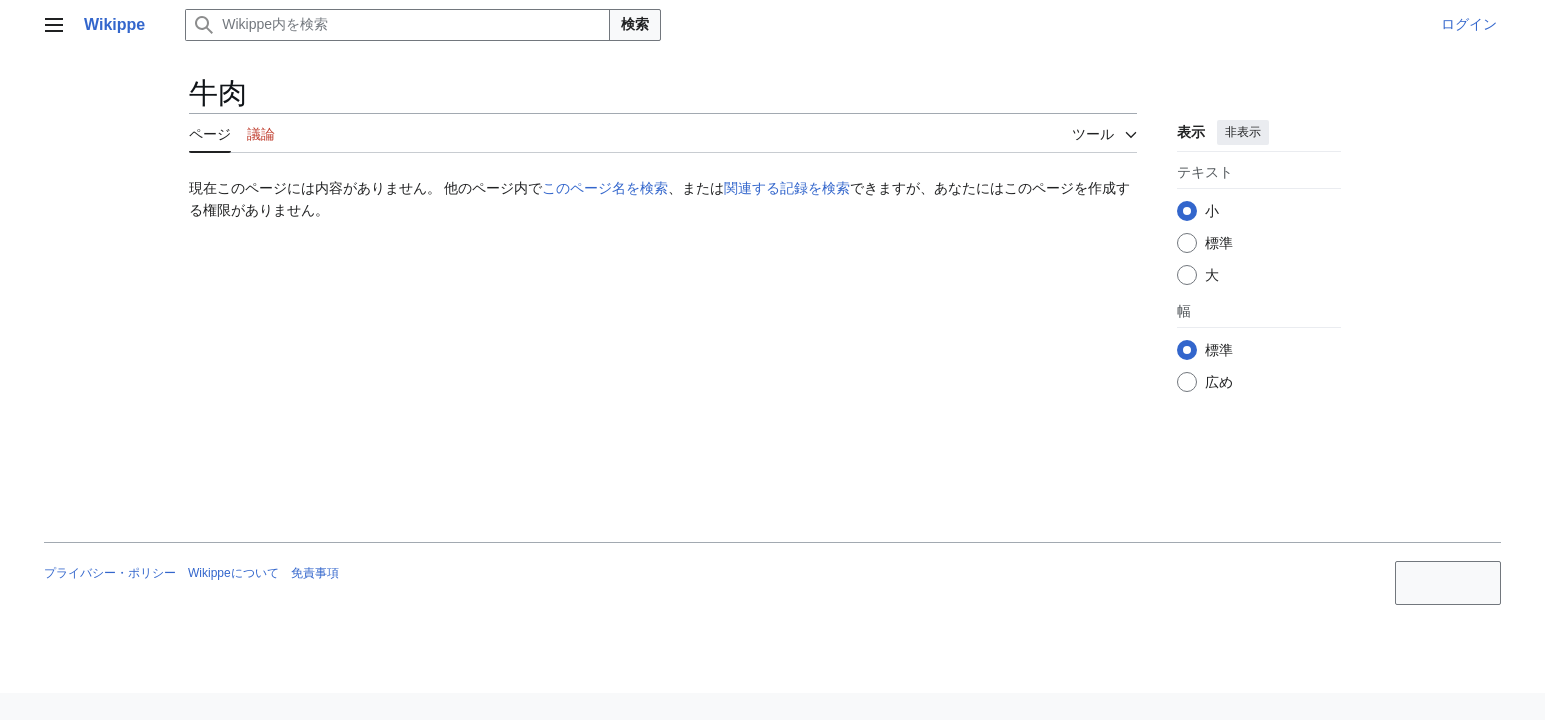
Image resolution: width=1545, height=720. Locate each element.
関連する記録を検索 (787, 188)
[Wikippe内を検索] (397, 25)
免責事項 (315, 573)
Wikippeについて (233, 573)
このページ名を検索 (605, 188)
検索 (635, 24)
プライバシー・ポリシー (110, 573)
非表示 (1242, 132)
